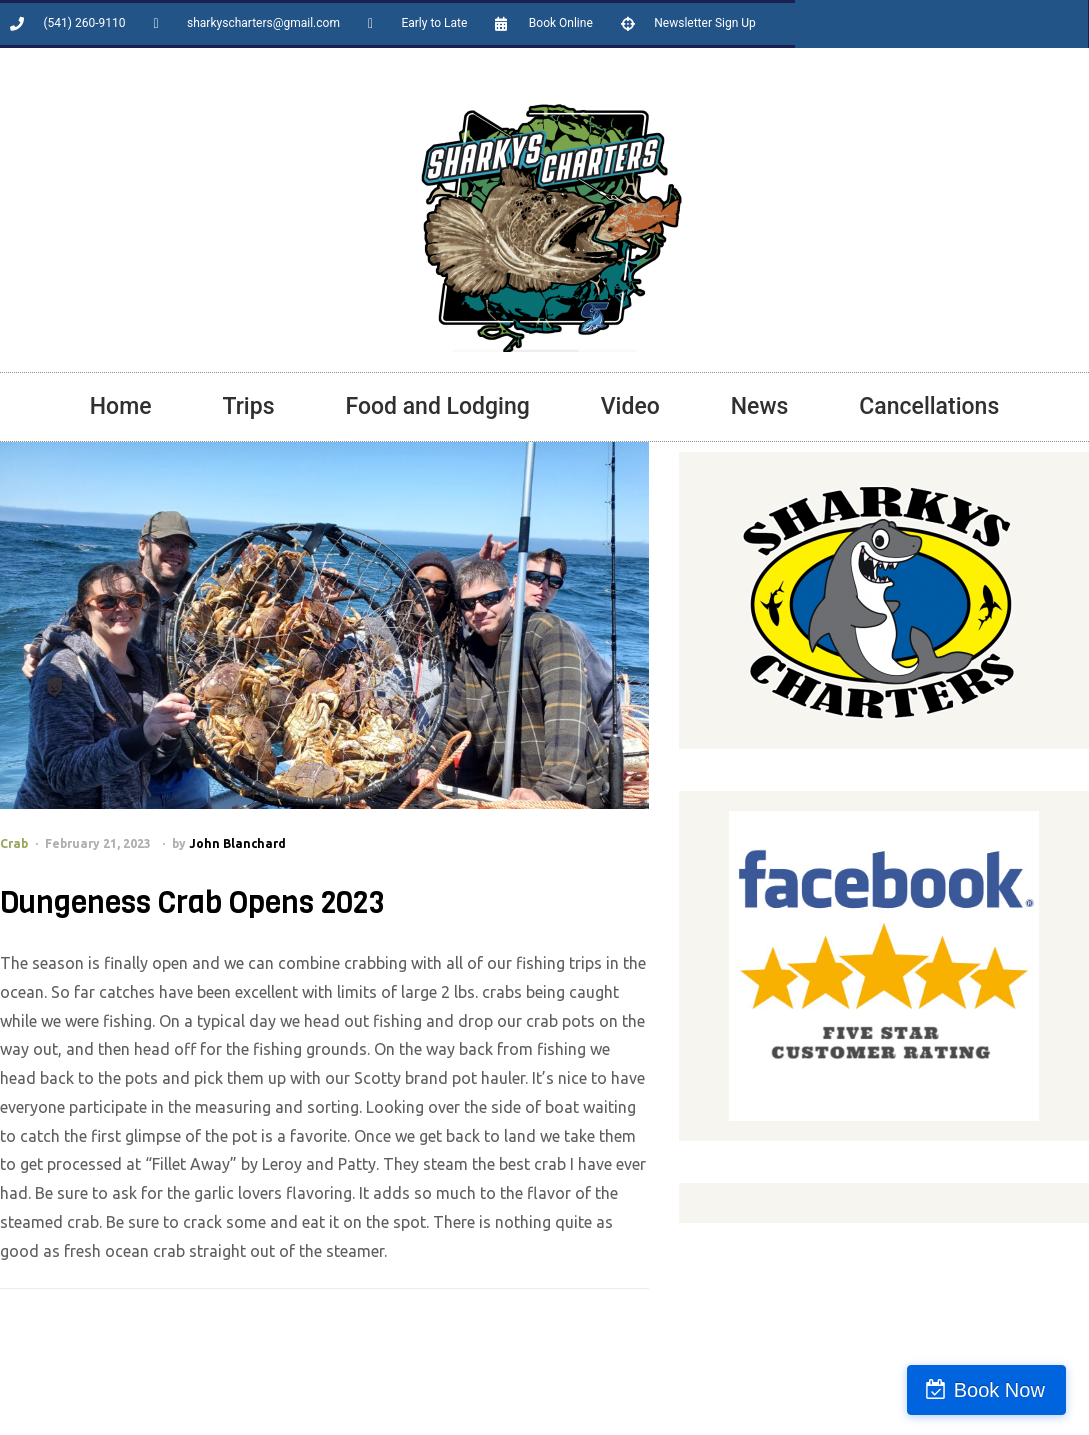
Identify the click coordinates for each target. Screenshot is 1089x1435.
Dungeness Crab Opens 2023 (192, 903)
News (760, 406)
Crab (14, 843)
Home (121, 406)
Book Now (1002, 1390)
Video (630, 406)
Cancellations (929, 406)
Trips (249, 406)
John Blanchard (237, 843)
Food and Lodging (437, 406)
